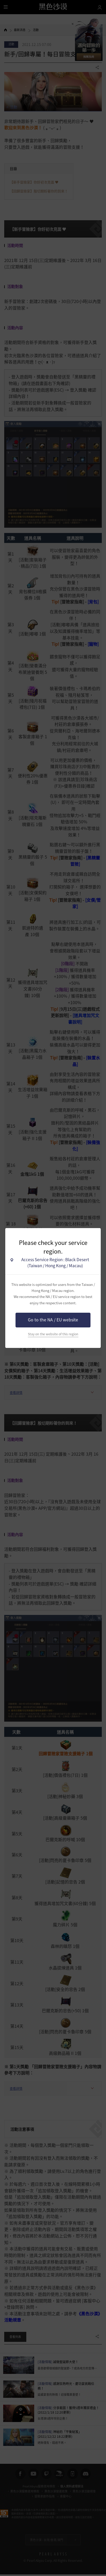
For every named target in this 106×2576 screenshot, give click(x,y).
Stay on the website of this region (53, 1334)
